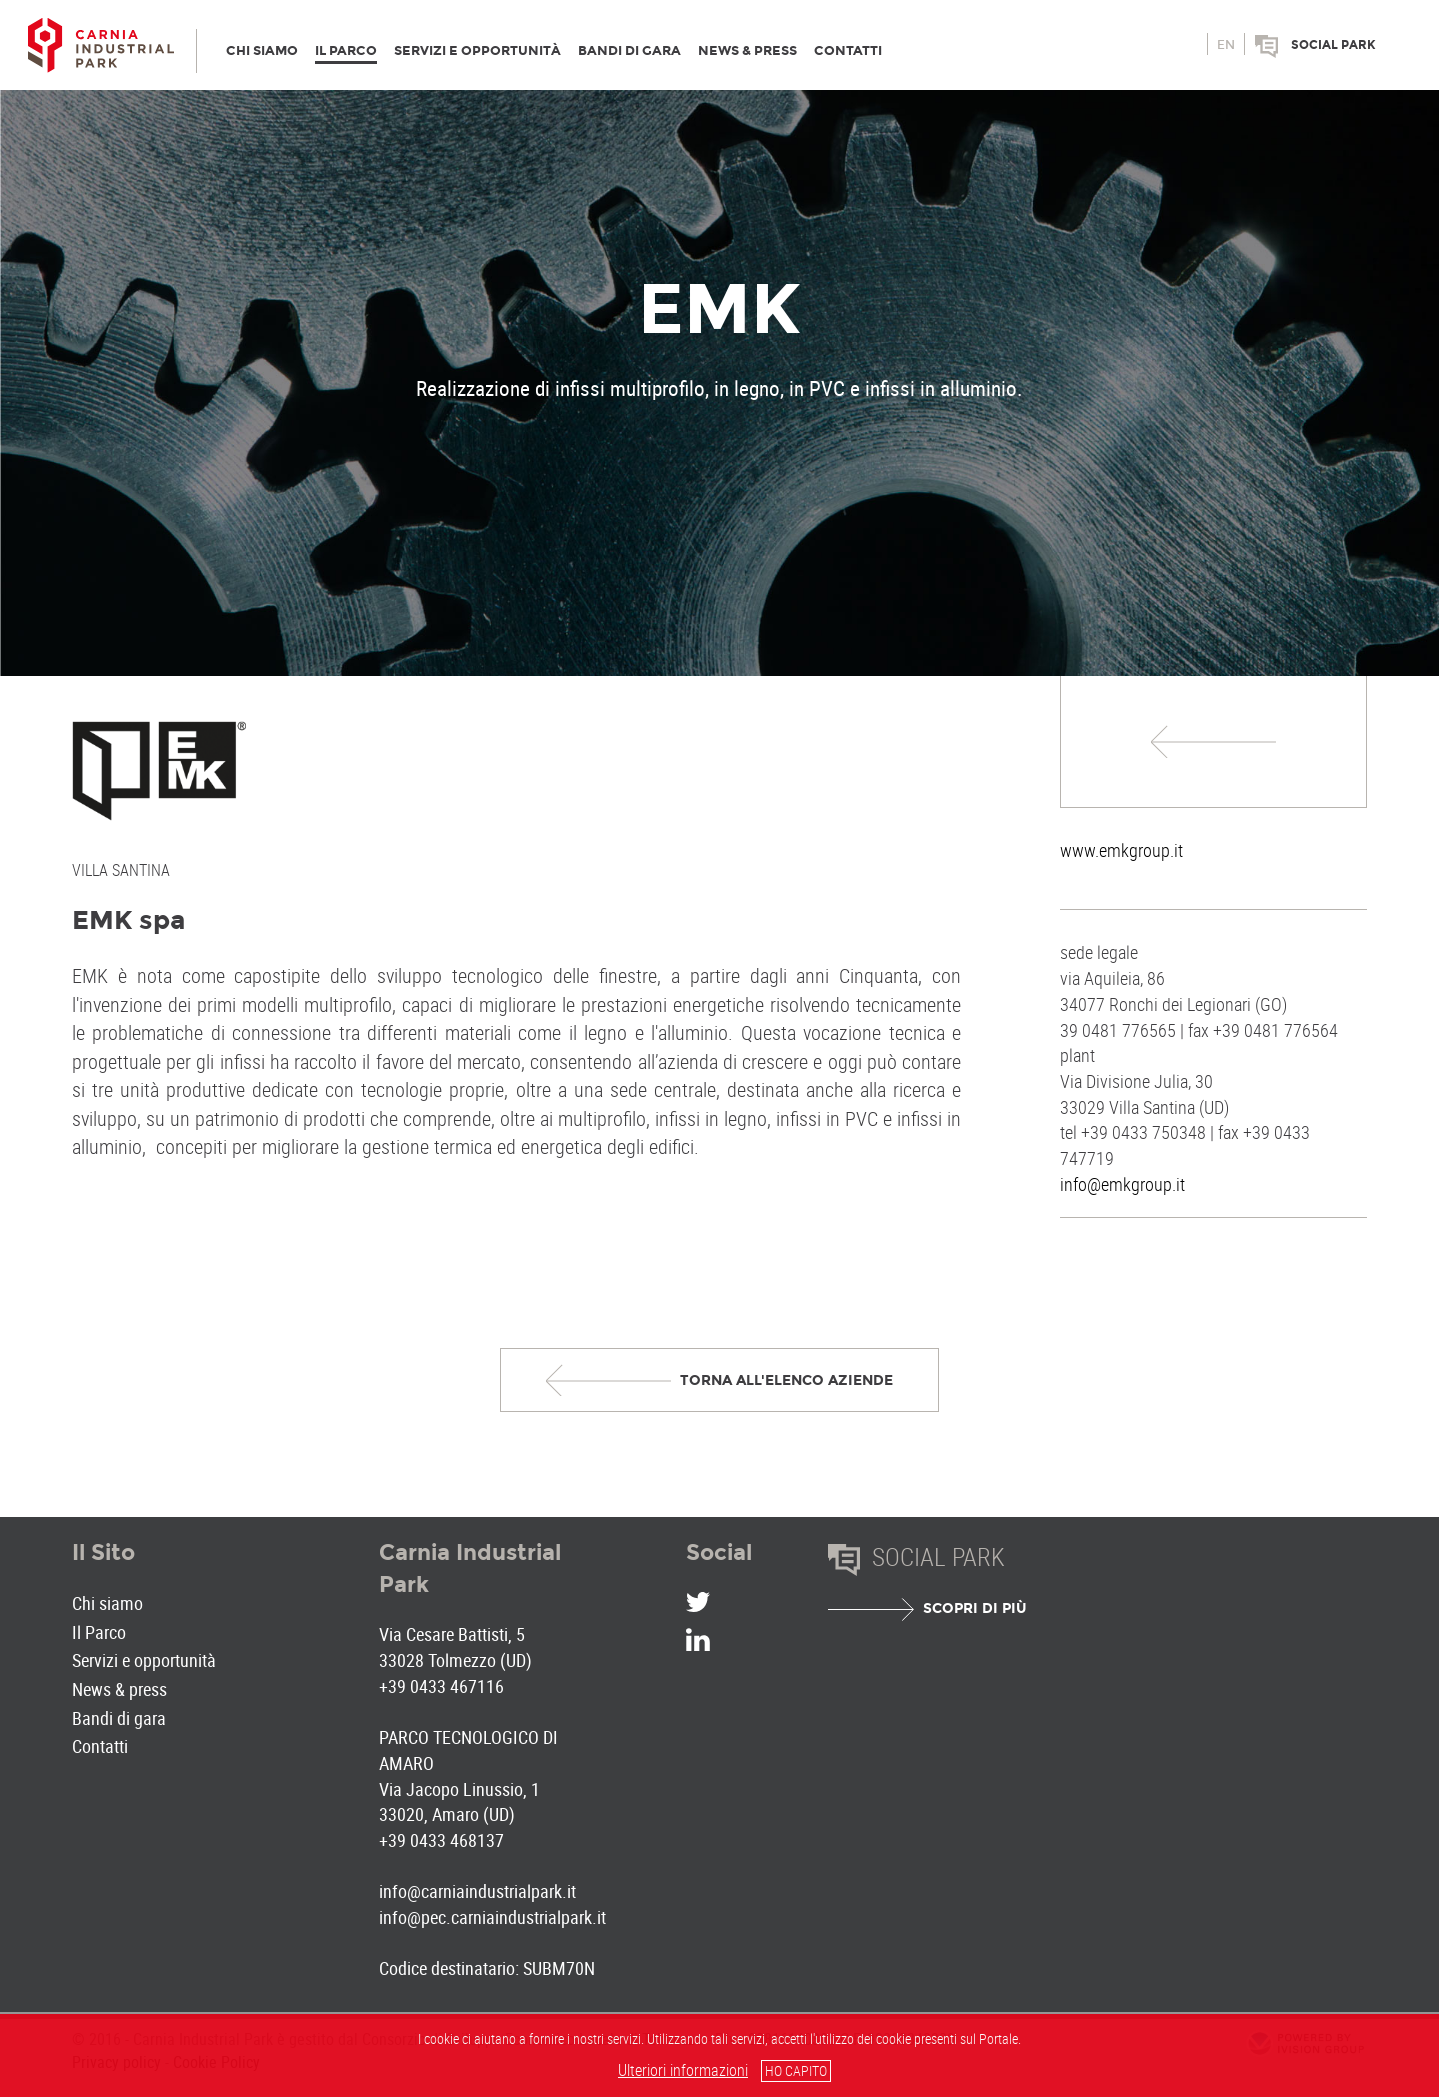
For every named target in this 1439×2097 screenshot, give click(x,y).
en (1226, 45)
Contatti (100, 1746)
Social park (1333, 45)
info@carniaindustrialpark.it (477, 1891)
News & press (119, 1689)
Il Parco (99, 1632)
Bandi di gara (119, 1718)
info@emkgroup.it (1122, 1184)
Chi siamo (107, 1603)
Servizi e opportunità (144, 1660)
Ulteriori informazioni (683, 2070)
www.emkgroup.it (1121, 850)
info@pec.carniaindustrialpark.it (492, 1917)
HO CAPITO (796, 2070)
